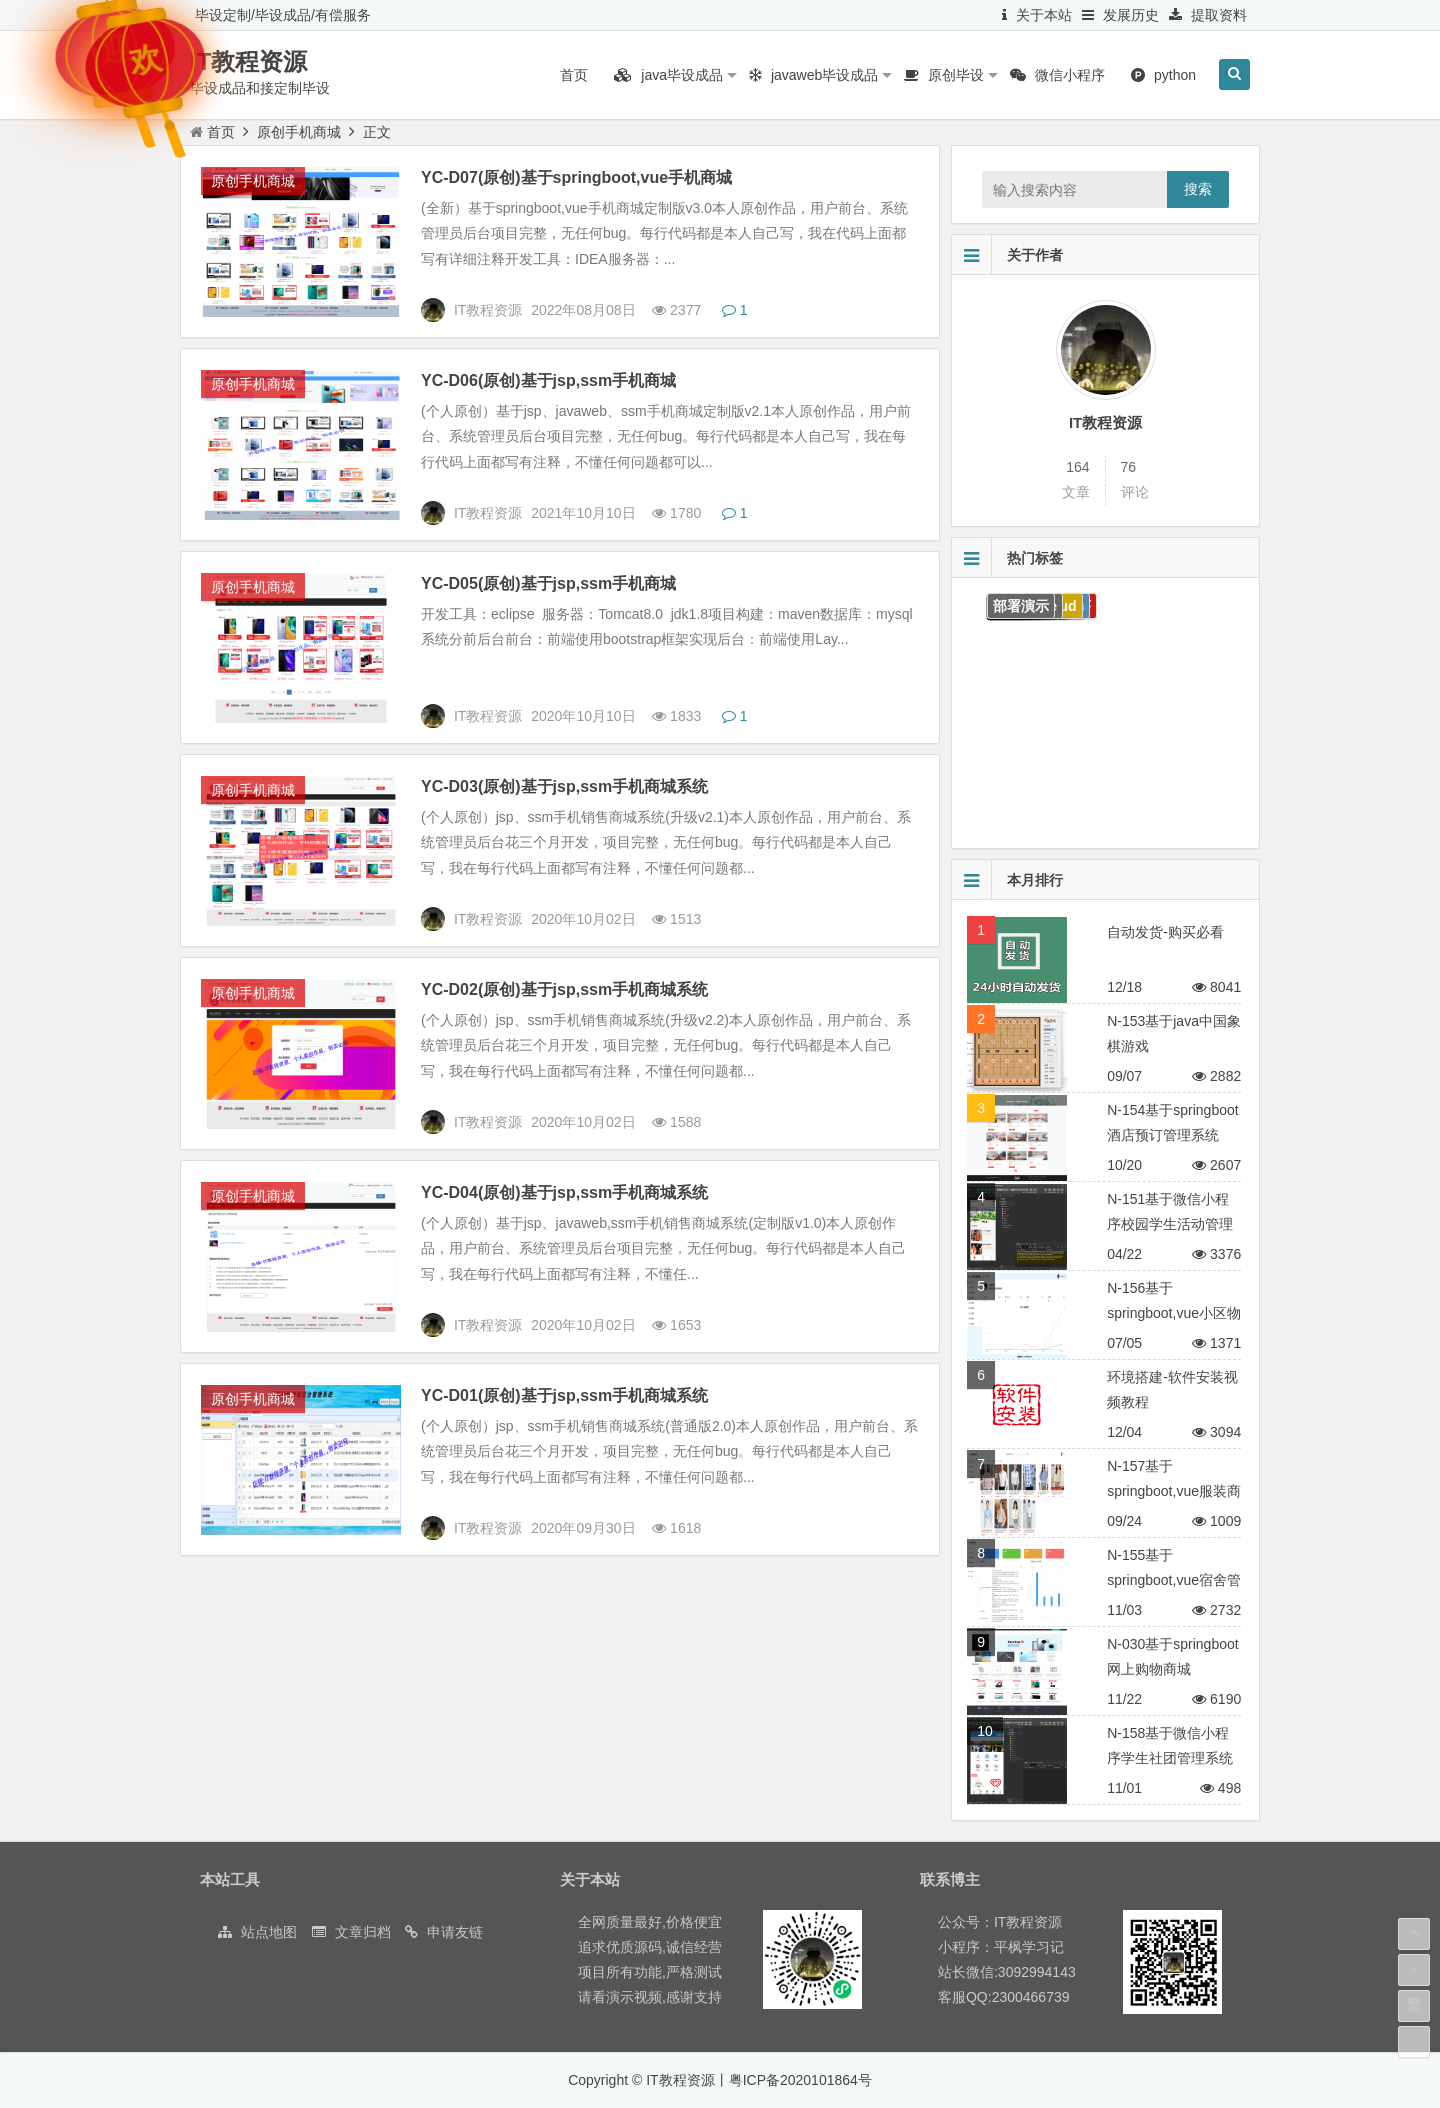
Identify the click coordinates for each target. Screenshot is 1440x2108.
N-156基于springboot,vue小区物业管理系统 (1174, 1313)
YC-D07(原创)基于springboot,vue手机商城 (576, 177)
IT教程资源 (248, 61)
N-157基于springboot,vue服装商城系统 (1174, 1491)
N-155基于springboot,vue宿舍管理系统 (1174, 1580)
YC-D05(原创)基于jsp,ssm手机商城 (548, 583)
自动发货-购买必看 (1165, 932)
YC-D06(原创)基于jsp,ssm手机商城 (548, 380)
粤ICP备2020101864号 (800, 2080)
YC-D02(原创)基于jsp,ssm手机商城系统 (564, 989)
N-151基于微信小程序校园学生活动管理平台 (1170, 1224)
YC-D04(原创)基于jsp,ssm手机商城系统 (564, 1192)
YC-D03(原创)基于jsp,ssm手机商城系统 (564, 786)
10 (985, 1731)
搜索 (1198, 189)
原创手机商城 (299, 132)
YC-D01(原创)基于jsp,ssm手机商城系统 (564, 1395)
